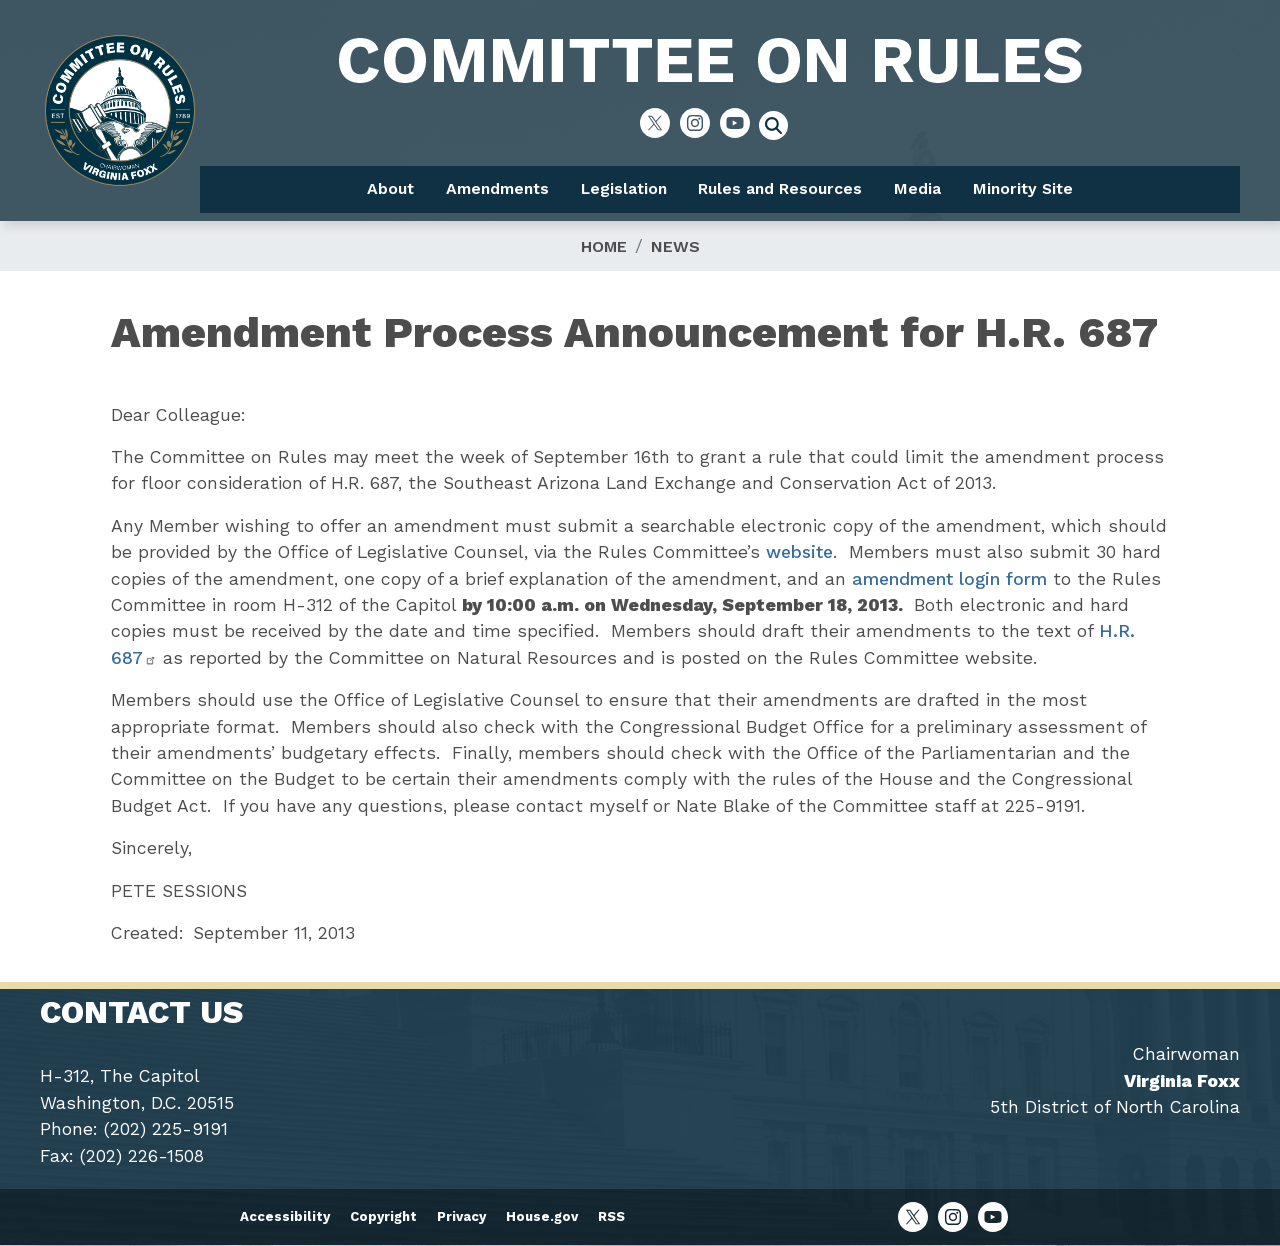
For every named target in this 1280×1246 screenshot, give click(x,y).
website (799, 552)
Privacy (461, 1216)
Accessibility (285, 1216)
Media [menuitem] (917, 188)
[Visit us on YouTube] (740, 123)
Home (604, 246)
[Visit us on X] (660, 123)
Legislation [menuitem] (624, 188)
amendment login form (949, 579)
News (675, 246)
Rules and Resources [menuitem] (780, 188)
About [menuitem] (390, 188)
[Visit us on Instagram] (700, 123)
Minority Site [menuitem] (1023, 188)
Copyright (383, 1216)
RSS (611, 1216)
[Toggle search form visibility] (780, 128)
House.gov (542, 1216)
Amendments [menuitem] (497, 188)
